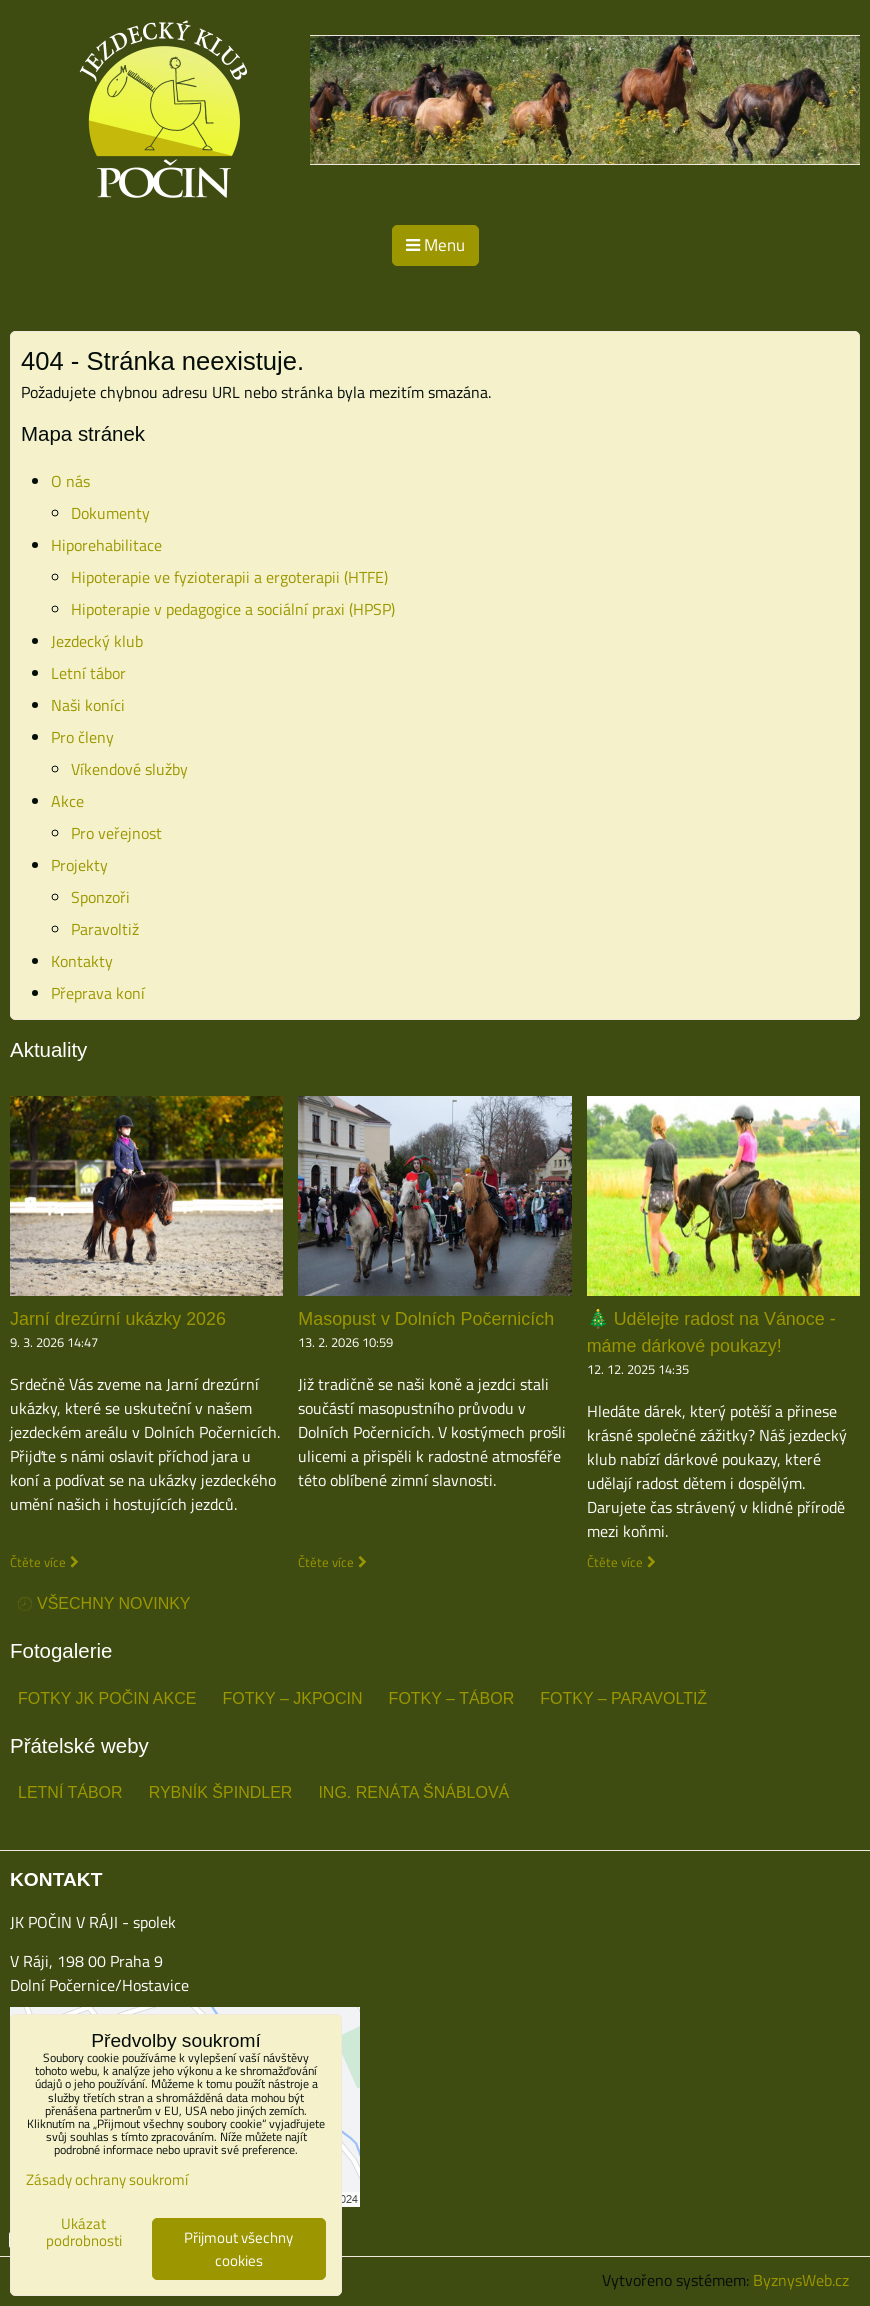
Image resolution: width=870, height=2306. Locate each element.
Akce (67, 801)
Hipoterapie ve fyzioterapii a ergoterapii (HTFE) (229, 577)
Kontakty (82, 961)
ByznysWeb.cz (801, 2280)
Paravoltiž (105, 929)
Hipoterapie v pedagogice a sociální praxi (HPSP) (233, 609)
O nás (70, 481)
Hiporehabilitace (106, 545)
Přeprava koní (98, 993)
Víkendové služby (129, 769)
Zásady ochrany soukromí (107, 2179)
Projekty (79, 865)
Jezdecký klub (97, 641)
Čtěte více (38, 1562)
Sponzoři (100, 897)
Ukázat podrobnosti (84, 2232)
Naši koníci (88, 705)
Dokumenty (110, 513)
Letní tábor (88, 673)
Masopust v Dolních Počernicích (426, 1319)
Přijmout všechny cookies (238, 2249)
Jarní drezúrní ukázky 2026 (118, 1319)
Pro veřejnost (116, 833)
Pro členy (82, 737)
